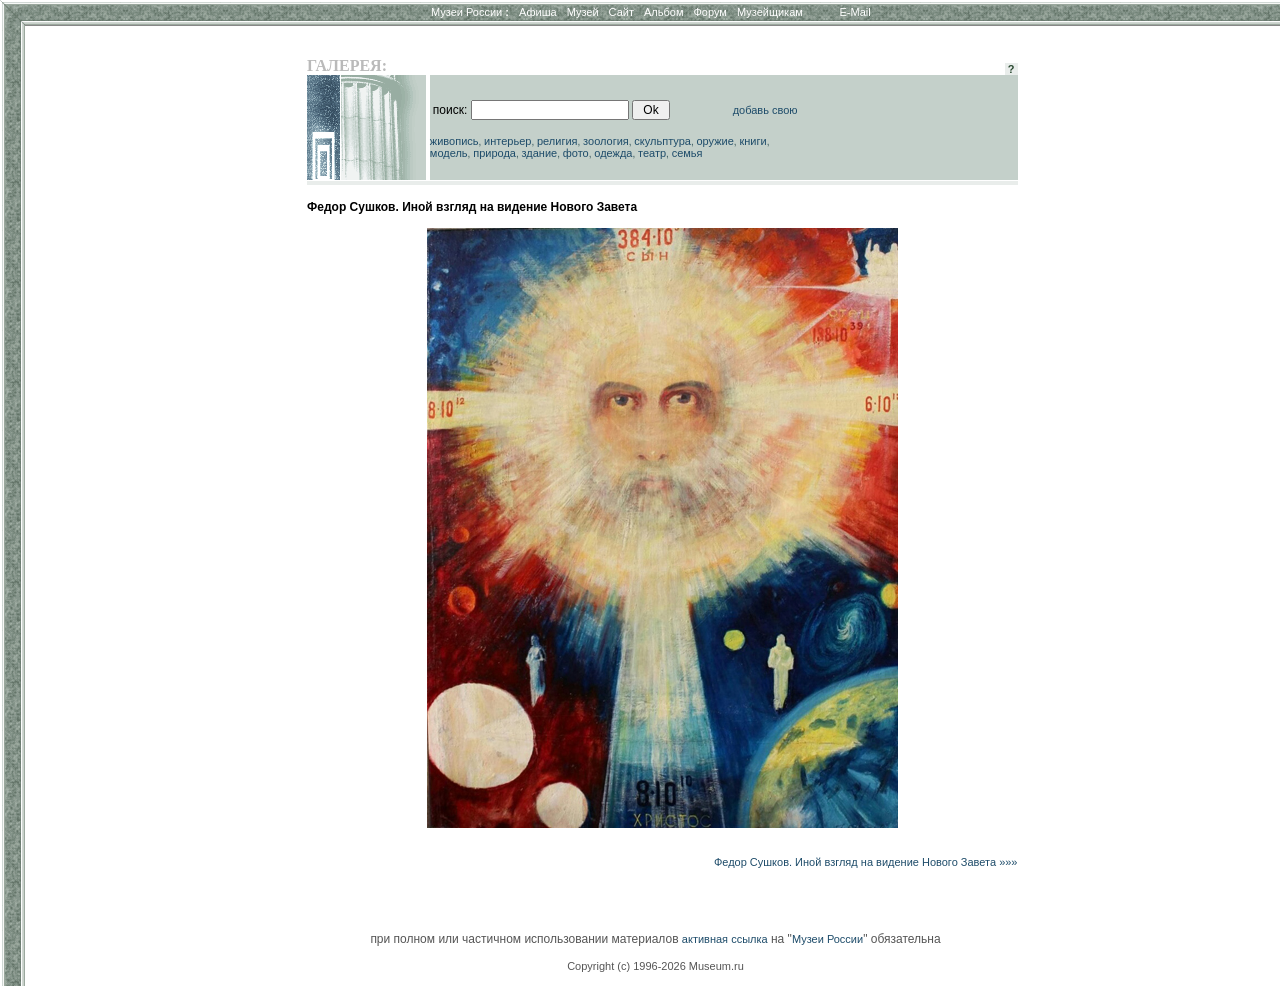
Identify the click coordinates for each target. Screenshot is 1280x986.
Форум (709, 12)
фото (576, 153)
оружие (715, 141)
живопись (454, 141)
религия (557, 141)
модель (449, 153)
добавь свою (765, 110)
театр (652, 153)
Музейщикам (770, 12)
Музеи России (470, 12)
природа (494, 153)
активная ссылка (725, 939)
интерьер (507, 141)
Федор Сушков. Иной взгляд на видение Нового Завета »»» (866, 862)
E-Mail (855, 12)
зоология (606, 141)
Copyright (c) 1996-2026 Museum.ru (655, 966)
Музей (583, 12)
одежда (613, 153)
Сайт (621, 12)
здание (539, 153)
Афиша (538, 12)
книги (752, 141)
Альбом (663, 12)
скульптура (662, 141)
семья (687, 153)
